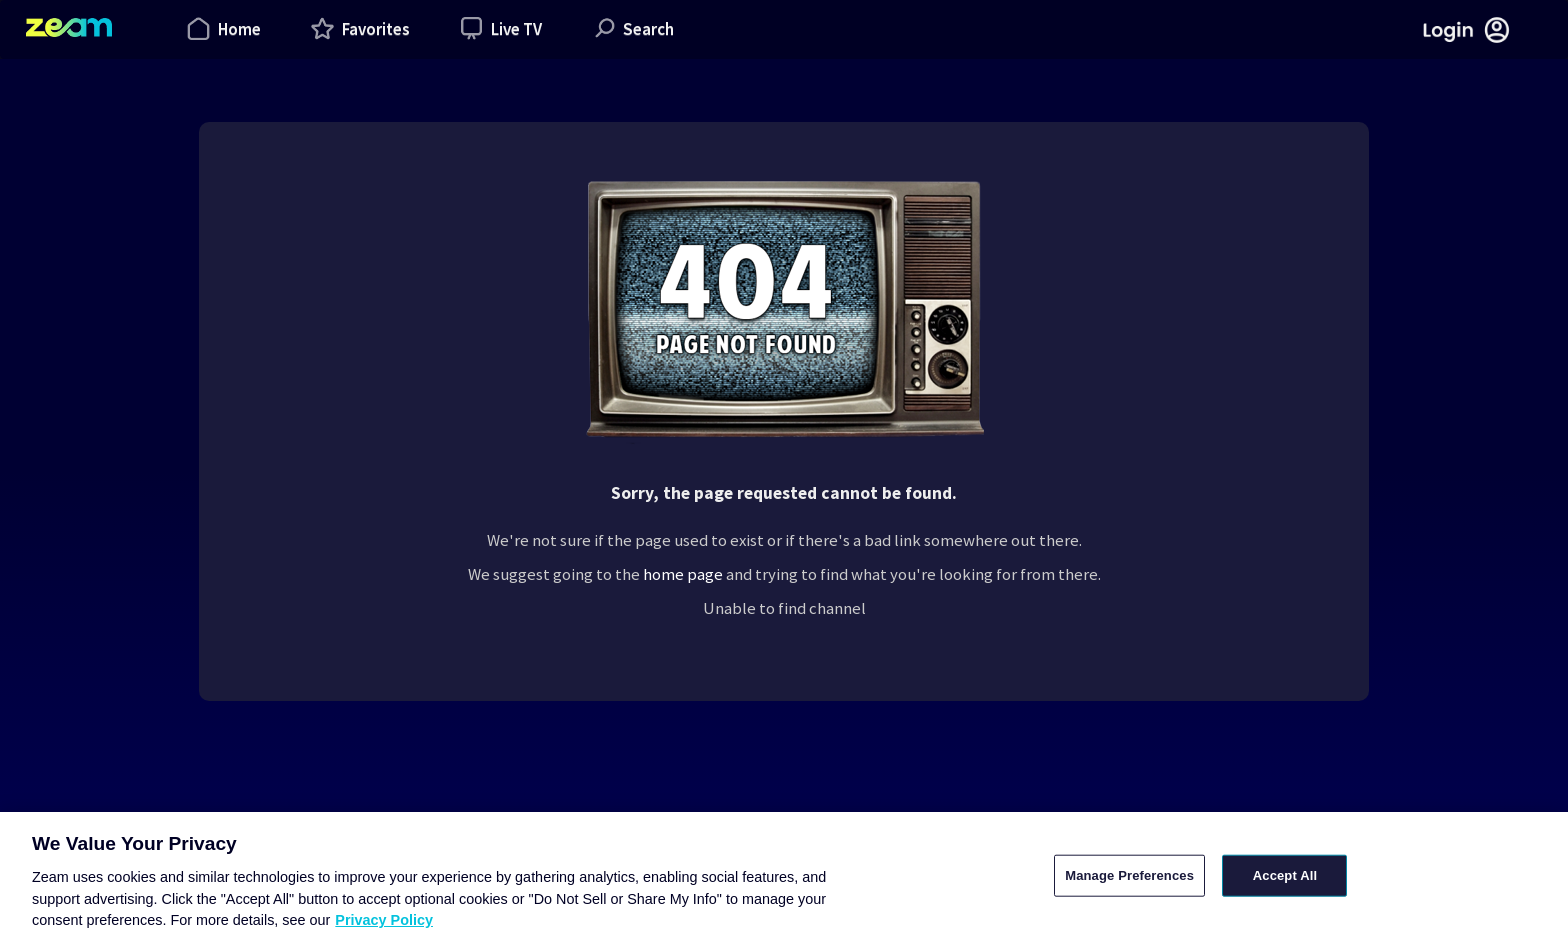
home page (683, 574)
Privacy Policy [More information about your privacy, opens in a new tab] (384, 920)
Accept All (1285, 875)
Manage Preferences (1129, 875)
